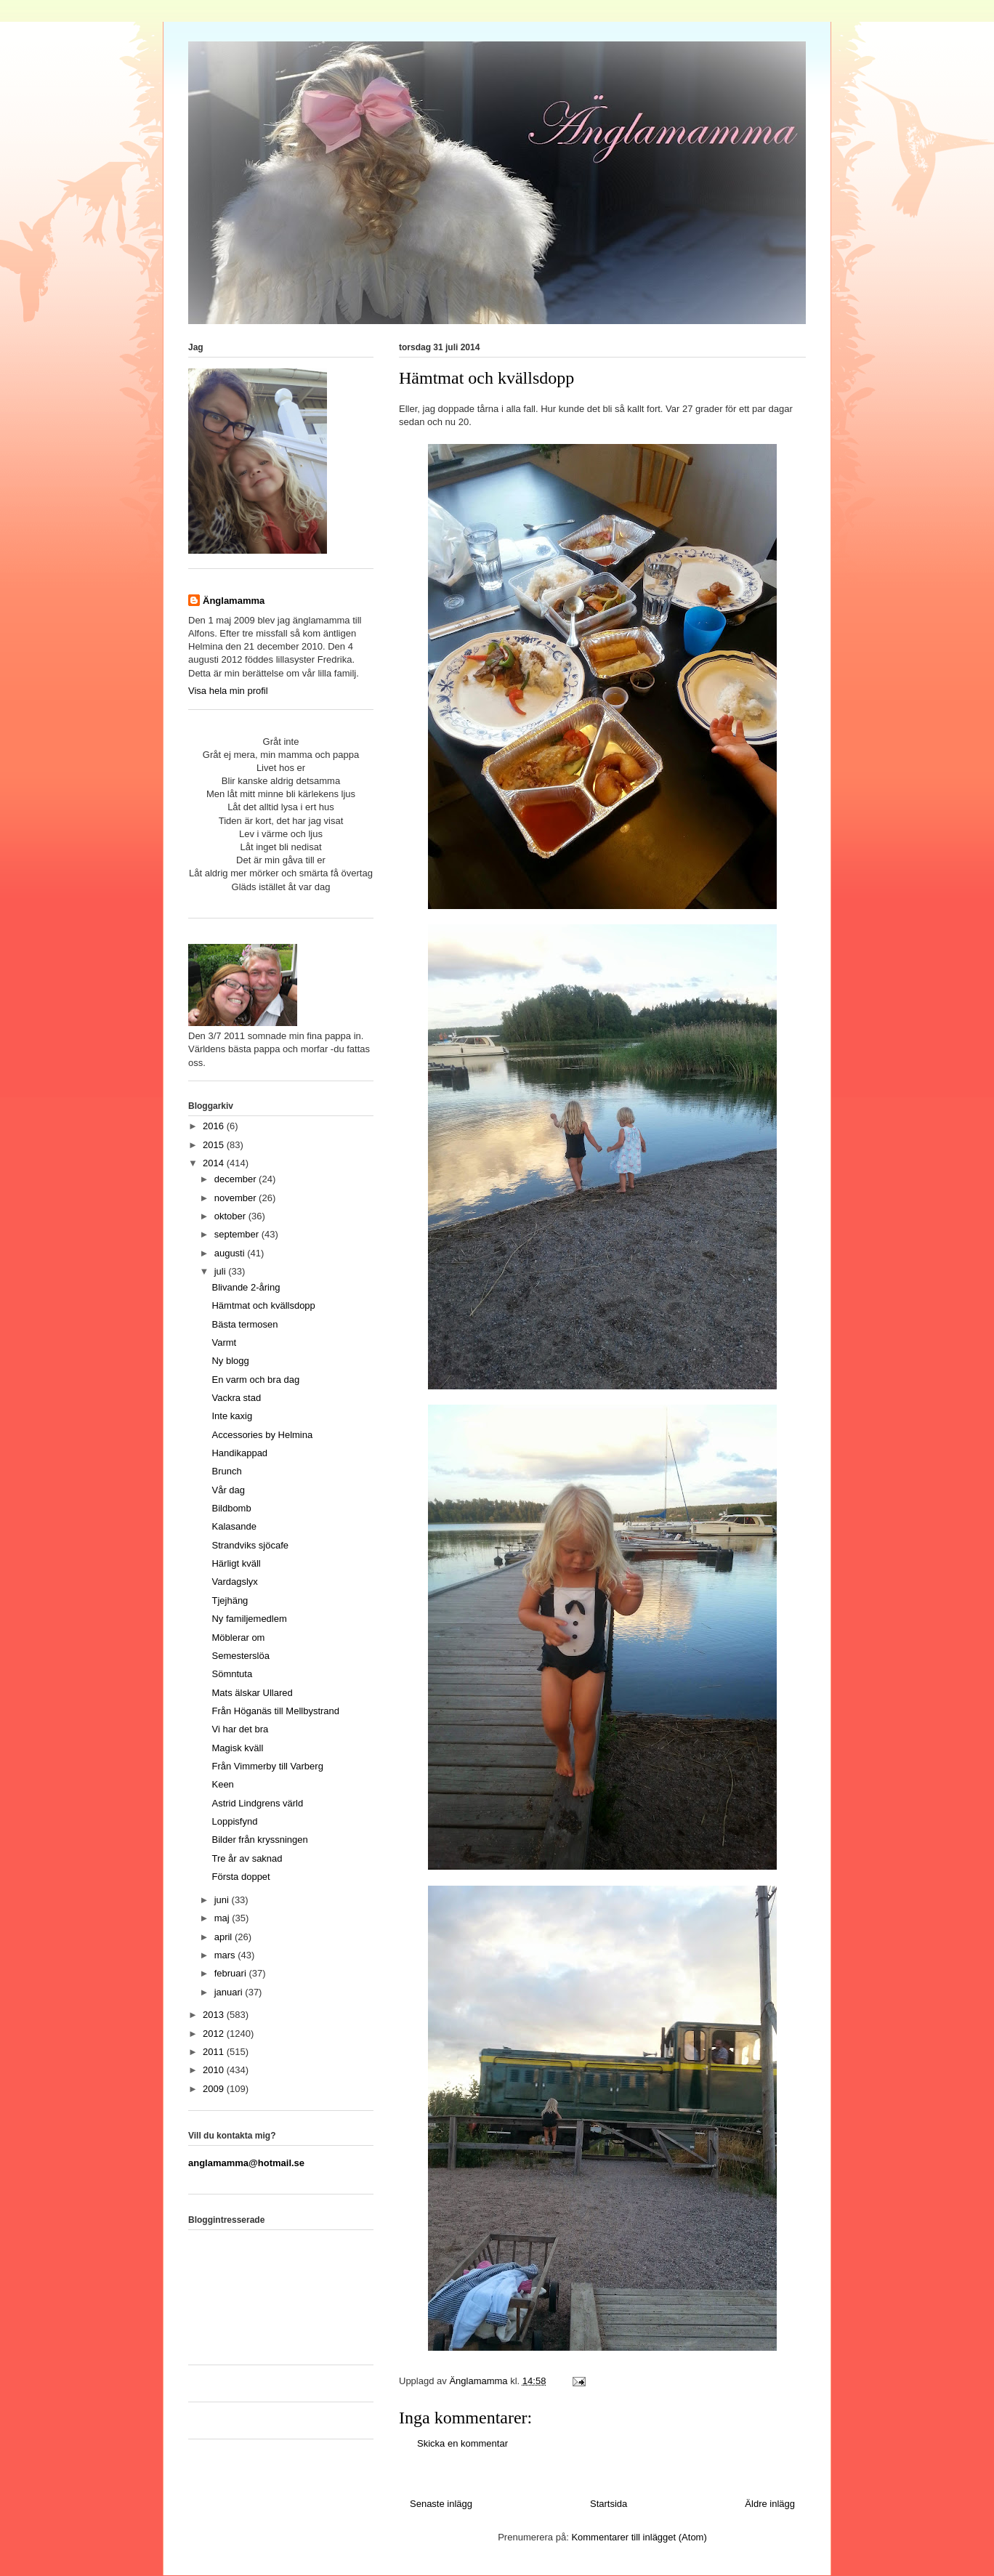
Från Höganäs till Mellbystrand (275, 1710)
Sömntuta (231, 1673)
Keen (222, 1784)
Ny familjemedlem (248, 1618)
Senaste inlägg (441, 2503)
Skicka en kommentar (462, 2443)
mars (226, 1955)
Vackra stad (236, 1397)
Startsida (608, 2503)
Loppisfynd (234, 1821)
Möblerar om (237, 1637)
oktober (231, 1216)
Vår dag (228, 1490)
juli (221, 1271)
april (224, 1936)
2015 (215, 1144)
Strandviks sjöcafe (249, 1545)
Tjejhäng (229, 1600)
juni (223, 1899)
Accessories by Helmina (261, 1434)
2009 (215, 2088)
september (238, 1234)
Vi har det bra (239, 1729)
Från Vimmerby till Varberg (267, 1766)
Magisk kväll (237, 1748)
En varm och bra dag (255, 1379)
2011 (215, 2051)
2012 (215, 2033)
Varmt (223, 1342)
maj (223, 1918)
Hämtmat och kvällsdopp (263, 1305)
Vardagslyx (234, 1581)
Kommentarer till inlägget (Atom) (638, 2537)
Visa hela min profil (228, 690)
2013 (215, 2014)
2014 (215, 1163)
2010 (215, 2069)
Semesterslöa (240, 1655)
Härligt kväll (235, 1563)
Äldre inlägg (770, 2503)
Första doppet (240, 1876)
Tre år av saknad (246, 1858)
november (236, 1197)
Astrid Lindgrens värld (257, 1803)
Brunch (226, 1471)
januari (230, 1992)
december (236, 1179)
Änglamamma (233, 600)
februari (231, 1973)
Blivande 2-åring (245, 1287)
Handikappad (239, 1453)
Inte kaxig (231, 1415)
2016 (215, 1126)
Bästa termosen (244, 1324)
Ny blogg (229, 1360)
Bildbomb (231, 1508)
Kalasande (233, 1526)
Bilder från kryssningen (259, 1839)
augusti (231, 1253)
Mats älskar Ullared (251, 1692)
